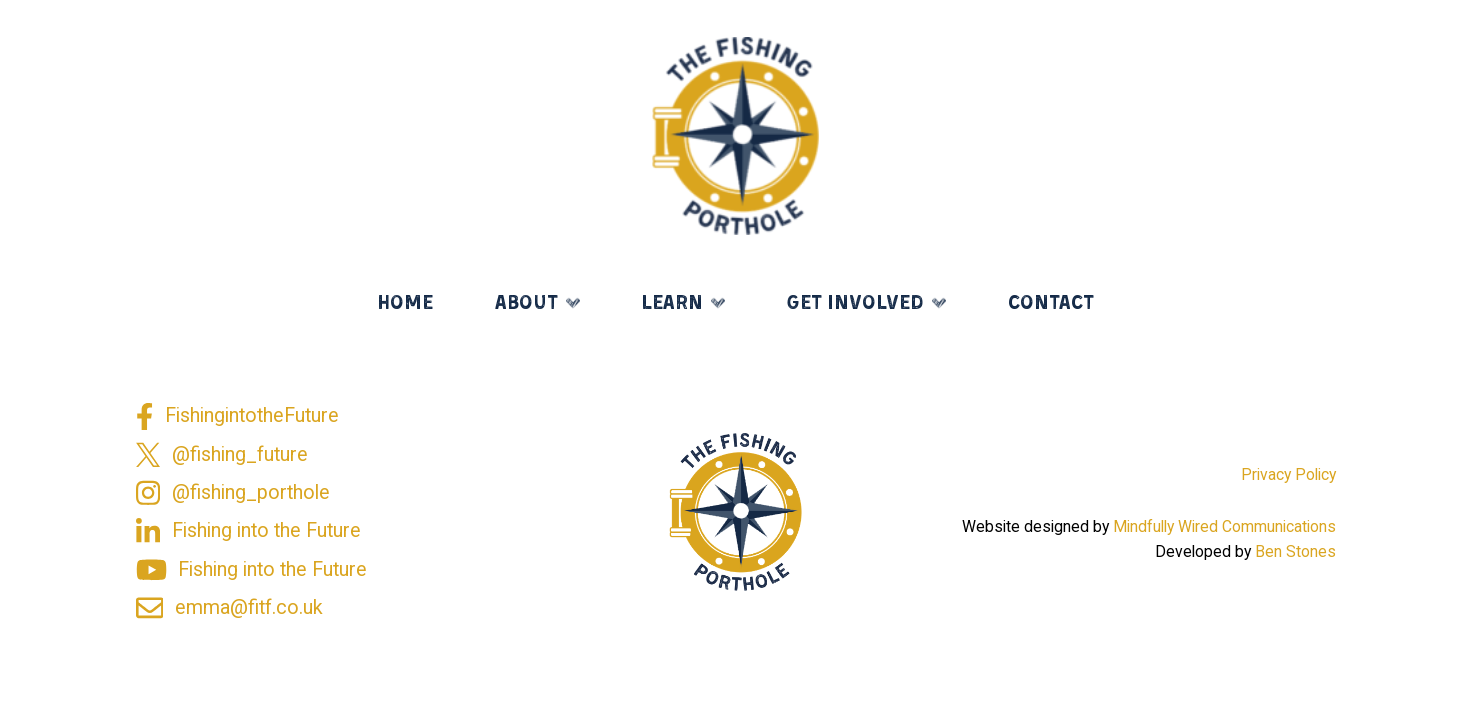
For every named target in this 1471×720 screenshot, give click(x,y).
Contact (1051, 304)
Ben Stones (1295, 551)
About (526, 304)
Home (405, 304)
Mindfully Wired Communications (1224, 526)
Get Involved (855, 304)
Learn (672, 304)
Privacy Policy (1288, 474)
